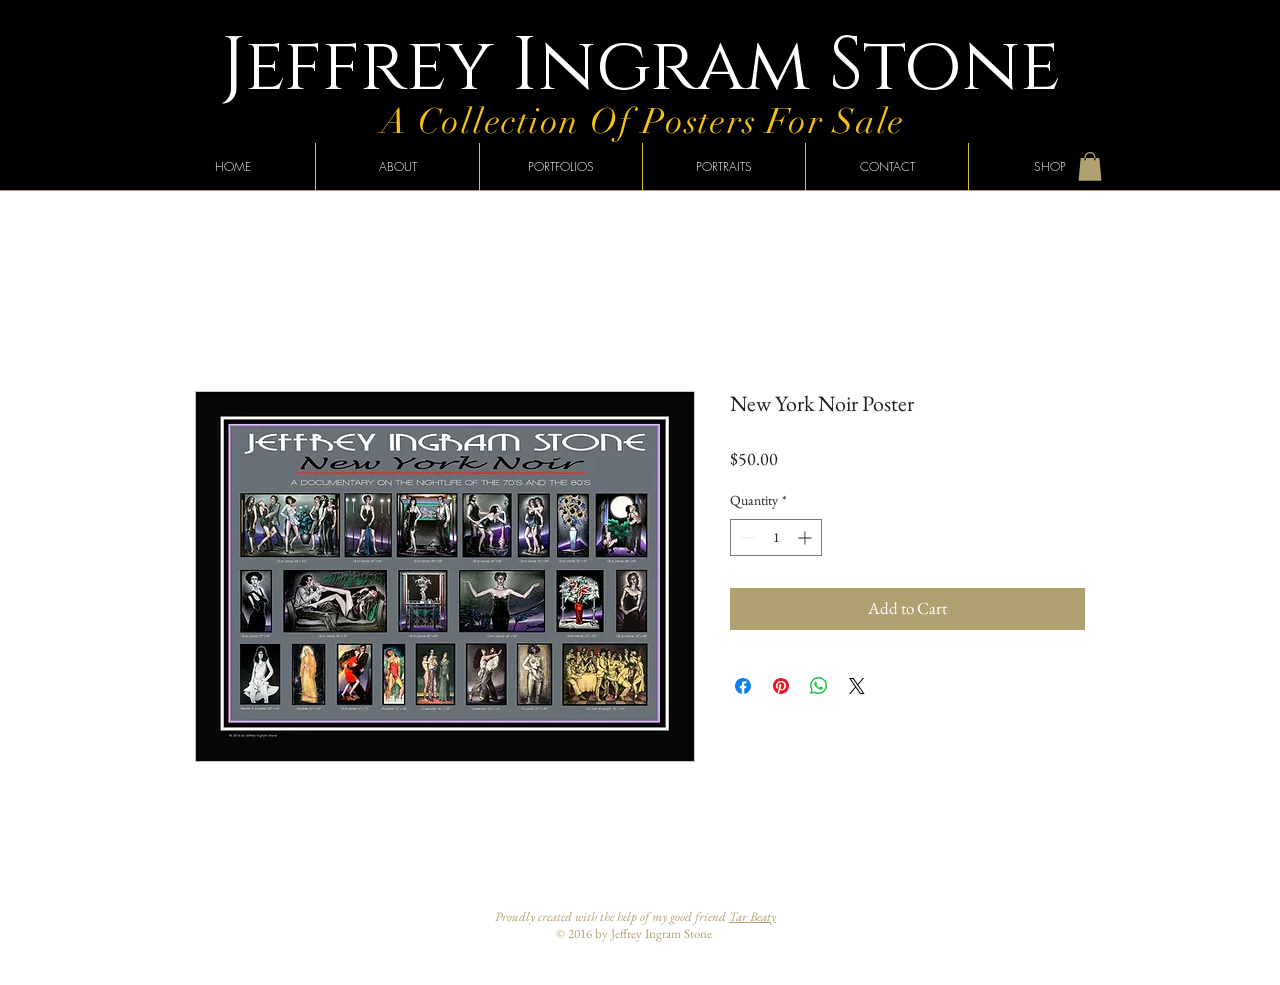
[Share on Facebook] (743, 686)
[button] (1090, 166)
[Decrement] (745, 537)
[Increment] (806, 537)
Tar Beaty (752, 916)
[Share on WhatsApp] (819, 686)
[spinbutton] (776, 537)
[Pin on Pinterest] (781, 686)
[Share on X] (857, 686)
